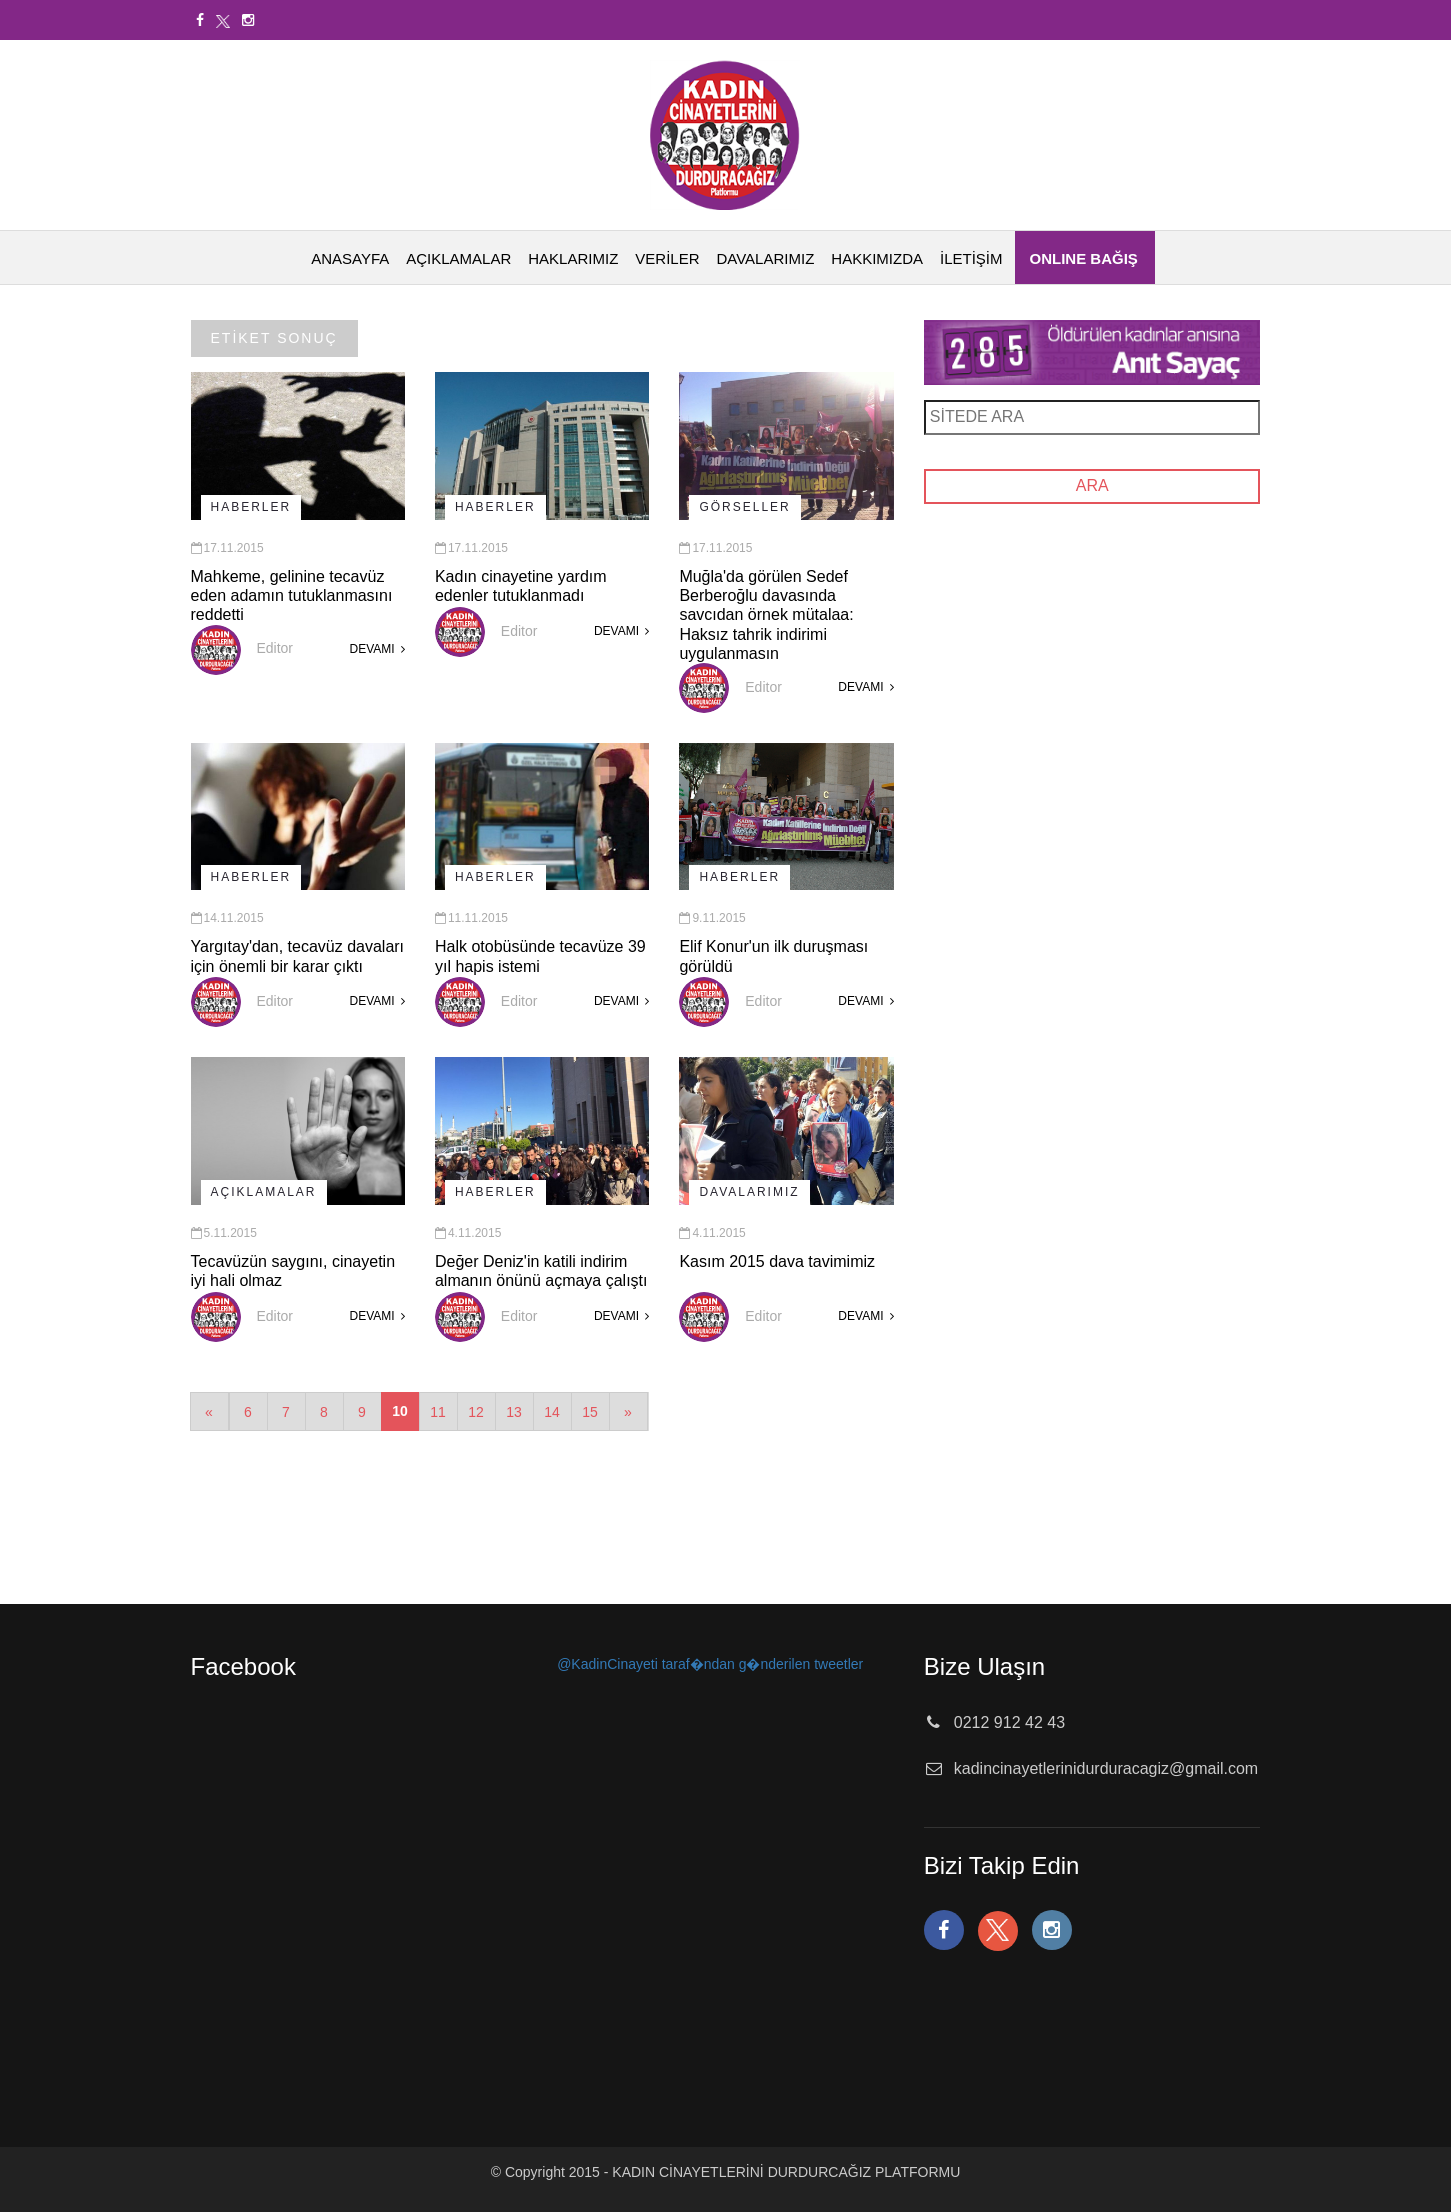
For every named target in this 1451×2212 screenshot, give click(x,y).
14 (552, 1412)
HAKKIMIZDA (877, 258)
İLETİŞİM (971, 258)
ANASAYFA (350, 258)
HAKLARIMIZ (573, 258)
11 (438, 1412)
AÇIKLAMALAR (458, 258)
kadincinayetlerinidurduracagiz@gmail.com (1106, 1768)
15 (590, 1412)
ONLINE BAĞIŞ (1084, 258)
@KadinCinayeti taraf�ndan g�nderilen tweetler (710, 1664)
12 (476, 1412)
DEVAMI (376, 649)
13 (514, 1412)
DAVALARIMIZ (766, 258)
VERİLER (667, 258)
